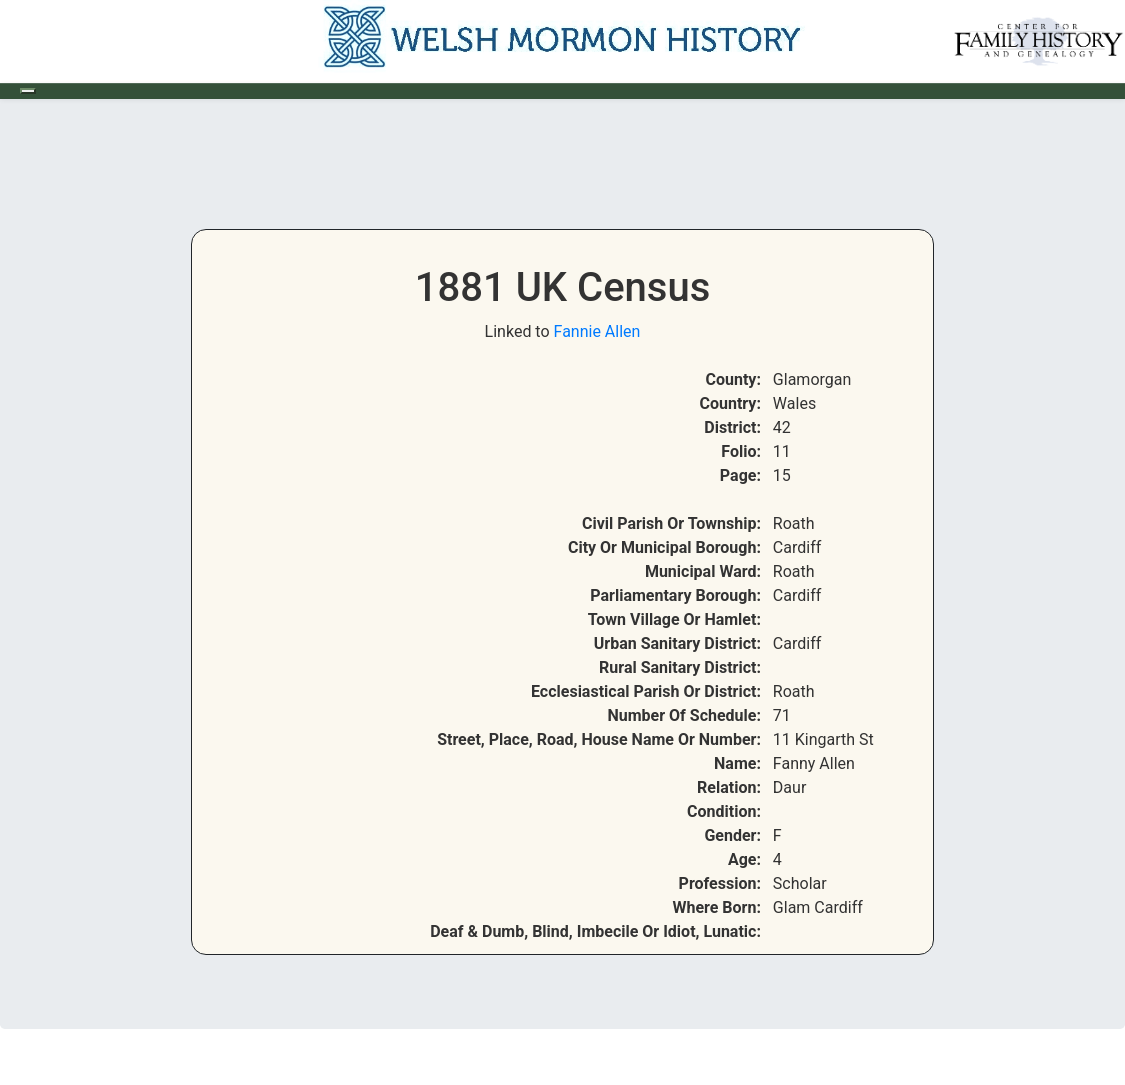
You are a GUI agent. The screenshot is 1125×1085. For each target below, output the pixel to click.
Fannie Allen (597, 331)
